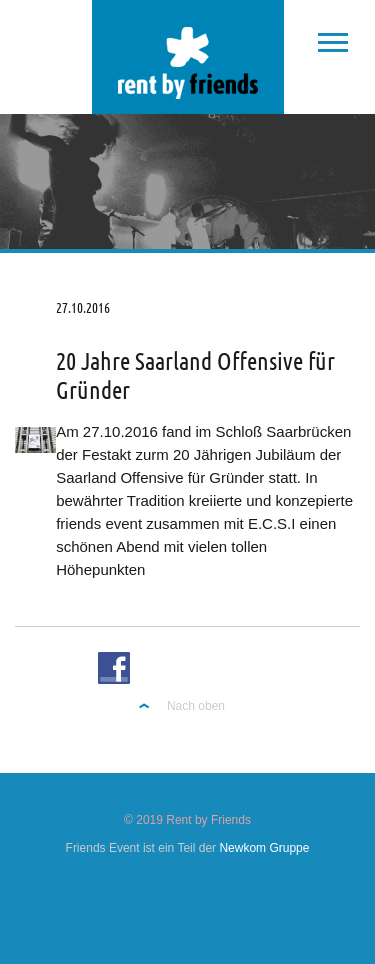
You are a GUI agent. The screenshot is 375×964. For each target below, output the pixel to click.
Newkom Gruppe (264, 848)
